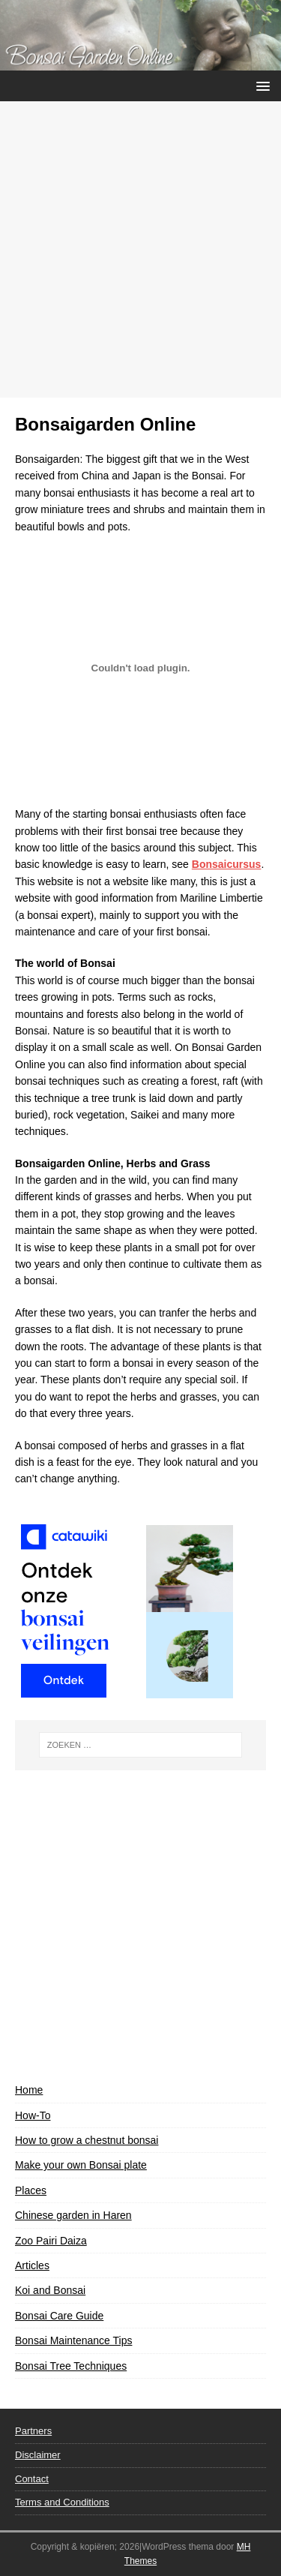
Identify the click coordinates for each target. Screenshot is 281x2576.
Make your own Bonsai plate (81, 2165)
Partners (33, 2430)
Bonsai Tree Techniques (71, 2366)
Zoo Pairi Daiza (51, 2241)
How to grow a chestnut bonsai (86, 2140)
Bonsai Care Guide (59, 2316)
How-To (32, 2115)
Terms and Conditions (62, 2502)
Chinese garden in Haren (73, 2215)
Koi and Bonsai (50, 2290)
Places (30, 2190)
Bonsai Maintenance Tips (73, 2340)
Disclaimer (38, 2454)
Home (29, 2090)
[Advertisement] (140, 249)
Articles (32, 2265)
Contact (32, 2478)
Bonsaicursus (227, 864)
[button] (260, 85)
